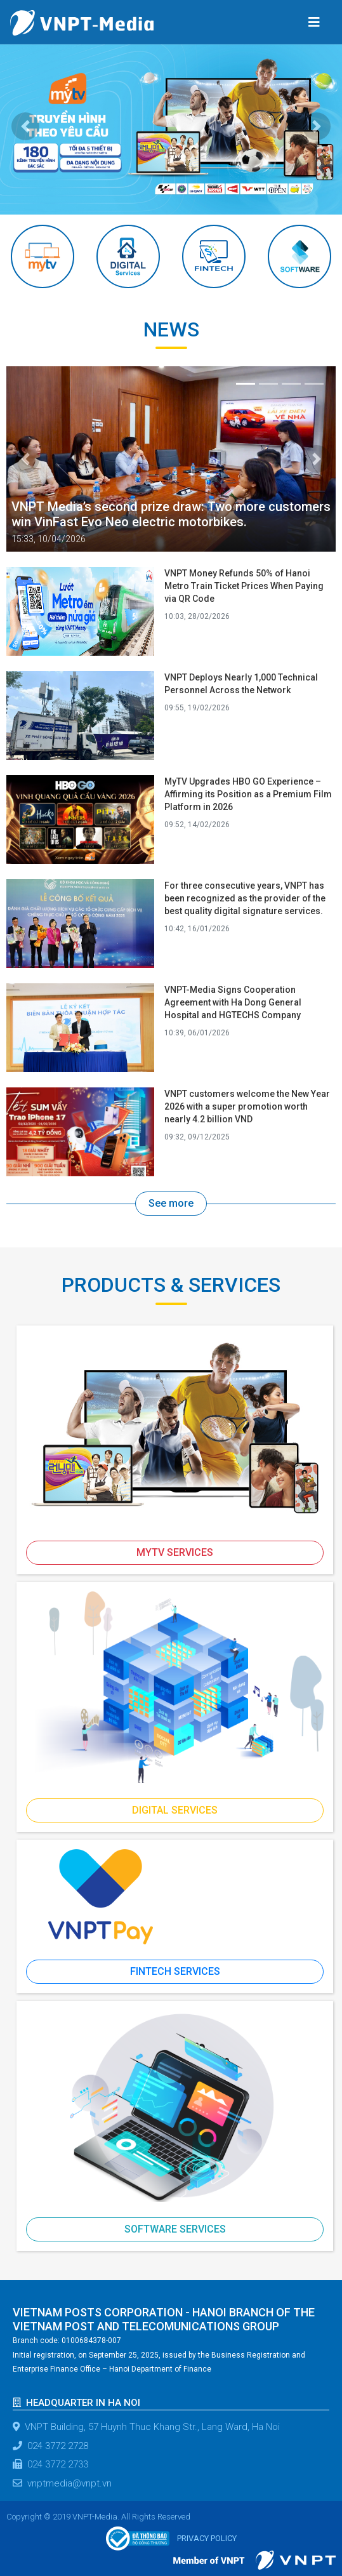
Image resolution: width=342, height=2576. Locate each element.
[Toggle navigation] (314, 21)
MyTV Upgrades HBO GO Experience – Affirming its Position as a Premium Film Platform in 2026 (248, 794)
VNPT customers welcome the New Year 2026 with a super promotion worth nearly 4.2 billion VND (247, 1106)
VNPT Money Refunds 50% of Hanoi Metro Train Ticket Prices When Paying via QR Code (244, 586)
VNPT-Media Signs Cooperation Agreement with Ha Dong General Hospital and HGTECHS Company (232, 1002)
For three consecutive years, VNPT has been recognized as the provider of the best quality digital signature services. (245, 898)
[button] (25, 126)
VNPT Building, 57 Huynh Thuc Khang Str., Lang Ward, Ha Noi (146, 2427)
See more (171, 1203)
